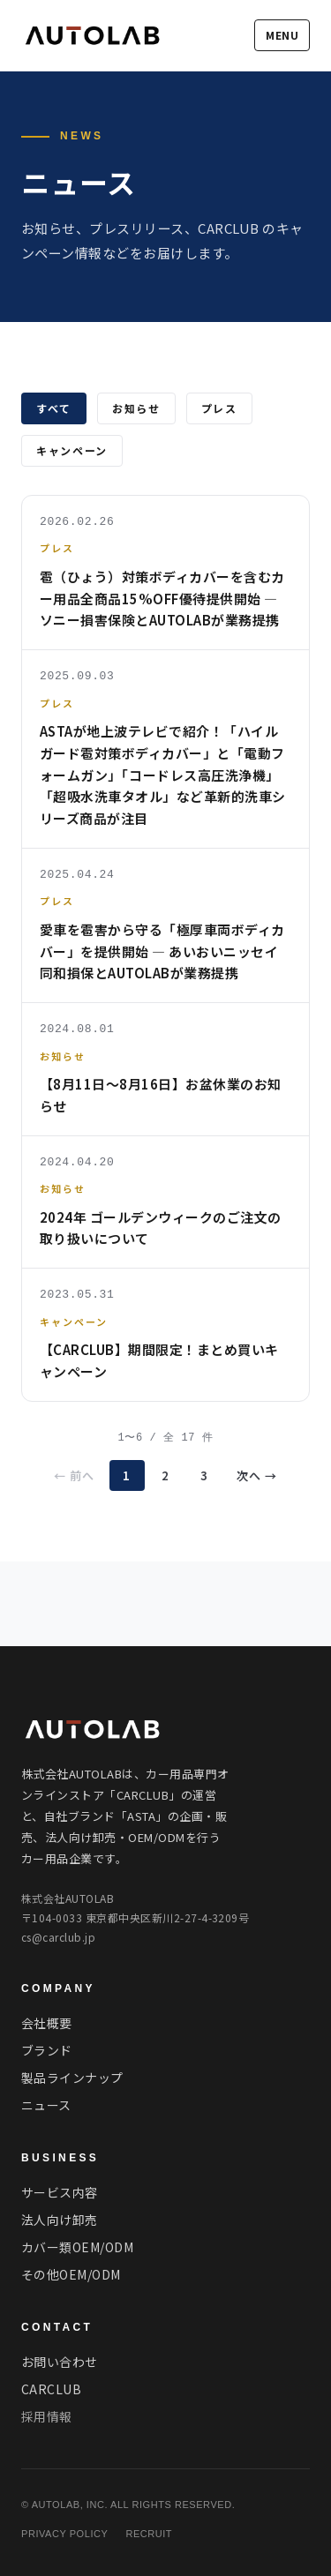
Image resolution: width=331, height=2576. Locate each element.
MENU (282, 34)
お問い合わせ (59, 2361)
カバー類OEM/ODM (77, 2247)
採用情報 (46, 2416)
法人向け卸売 (59, 2219)
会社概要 (46, 2023)
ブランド (46, 2050)
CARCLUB (51, 2389)
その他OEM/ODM (71, 2274)
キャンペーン (72, 450)
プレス (219, 408)
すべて (53, 408)
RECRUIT (148, 2533)
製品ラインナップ (72, 2077)
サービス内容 (59, 2192)
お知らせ (136, 408)
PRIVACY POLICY (64, 2533)
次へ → (257, 1475)
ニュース (46, 2105)
